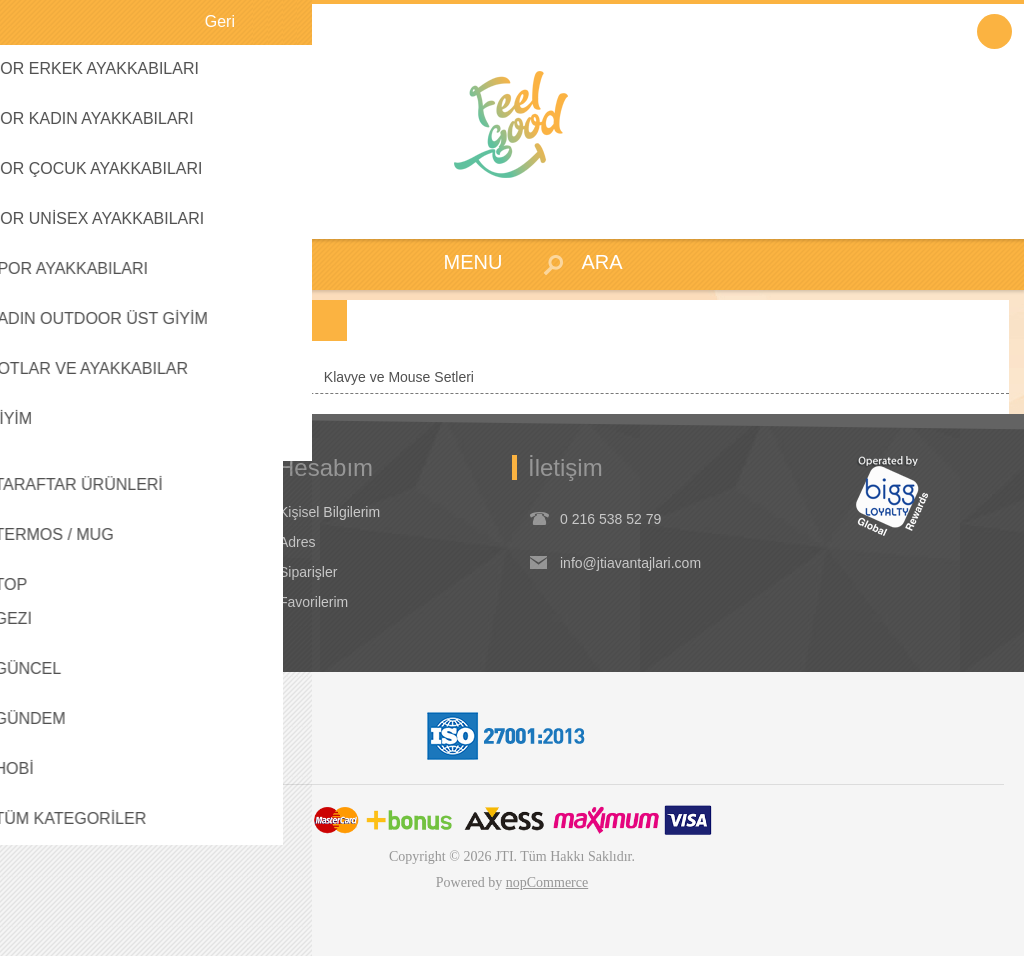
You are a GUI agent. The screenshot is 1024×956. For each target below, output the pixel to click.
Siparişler (308, 572)
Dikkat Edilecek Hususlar (105, 602)
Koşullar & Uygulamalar (101, 512)
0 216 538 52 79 (610, 519)
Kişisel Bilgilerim (329, 512)
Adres (297, 542)
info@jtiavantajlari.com (630, 563)
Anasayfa (49, 377)
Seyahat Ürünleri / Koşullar (111, 572)
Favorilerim (313, 602)
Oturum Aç (994, 31)
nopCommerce (547, 882)
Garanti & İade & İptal (95, 542)
